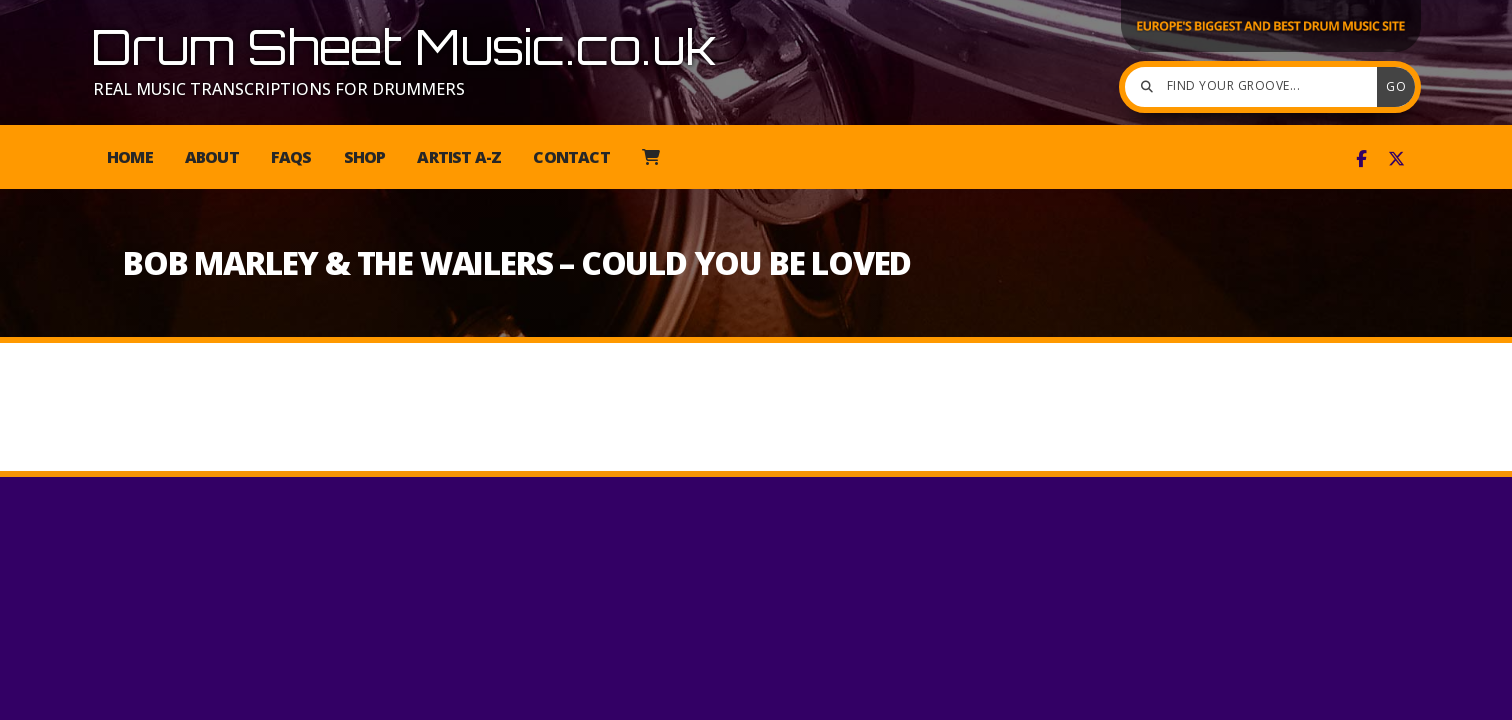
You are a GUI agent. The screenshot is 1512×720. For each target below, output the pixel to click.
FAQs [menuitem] (291, 157)
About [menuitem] (212, 157)
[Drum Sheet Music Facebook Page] (1361, 159)
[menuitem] (650, 157)
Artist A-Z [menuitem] (459, 157)
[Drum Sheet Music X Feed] (1396, 159)
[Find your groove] (1256, 87)
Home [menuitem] (130, 157)
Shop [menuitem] (365, 157)
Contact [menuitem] (571, 157)
